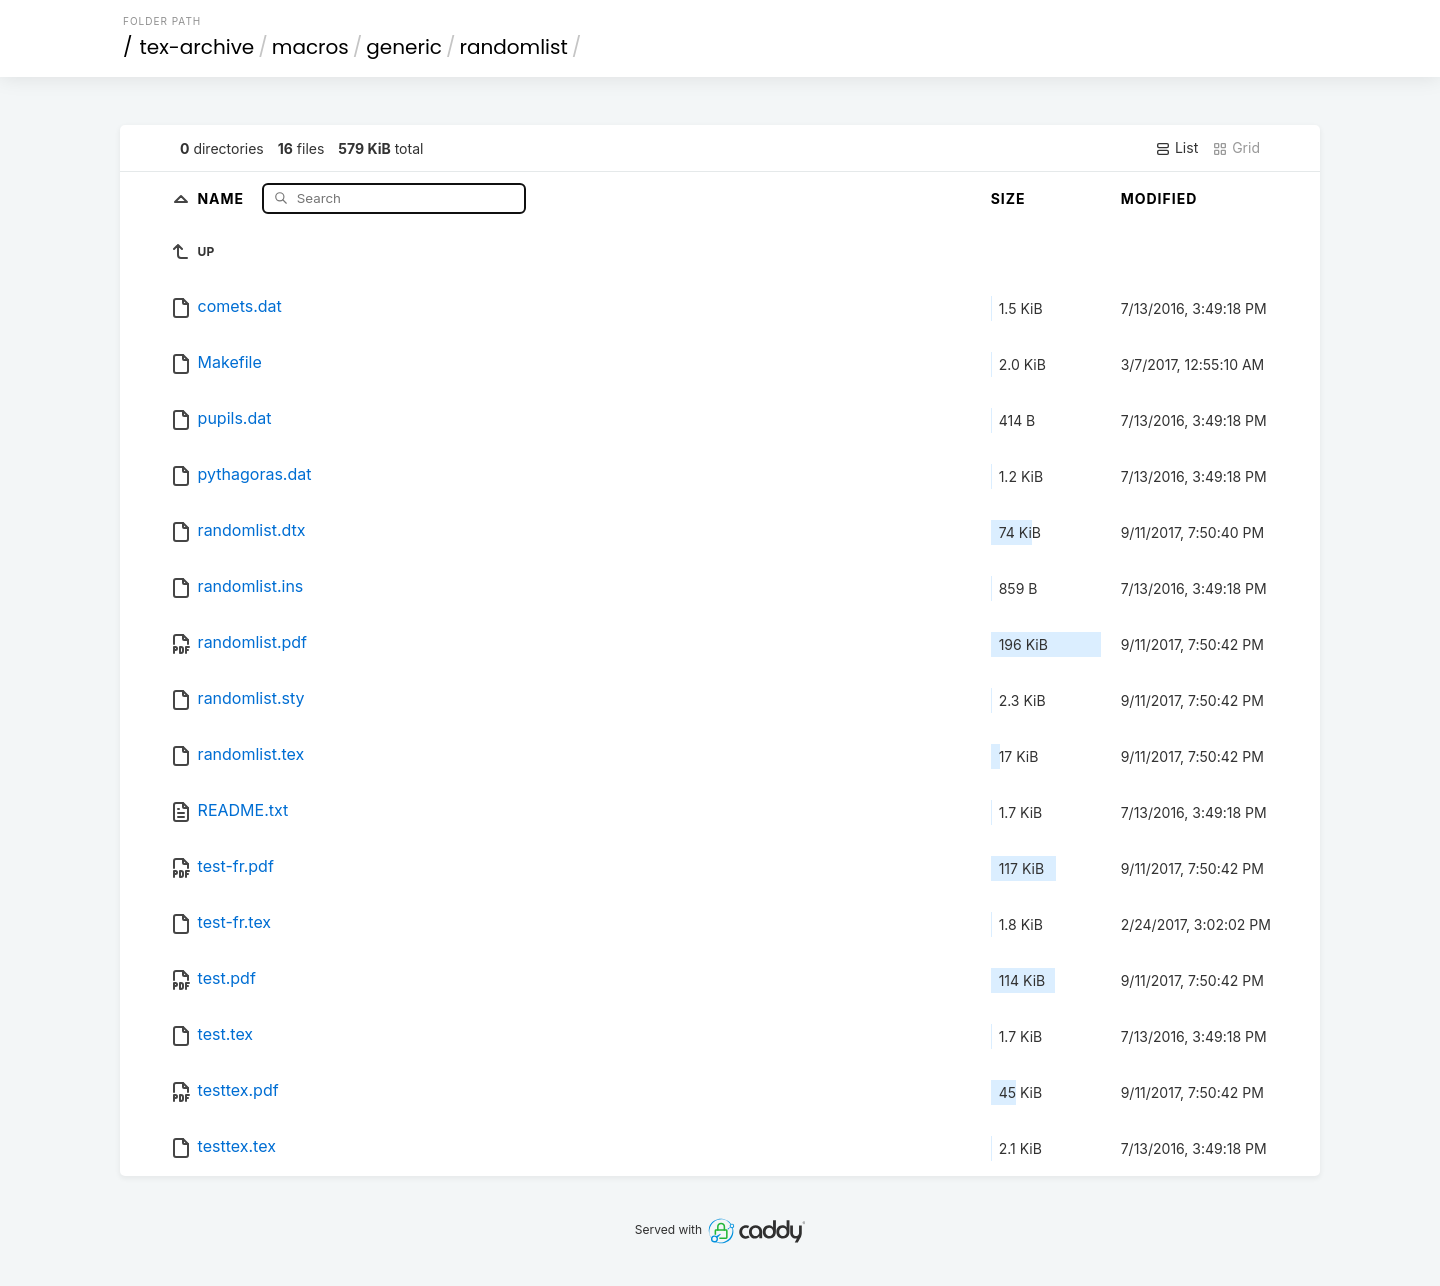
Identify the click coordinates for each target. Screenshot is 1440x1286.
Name (222, 197)
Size (1008, 198)
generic (404, 47)
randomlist (513, 47)
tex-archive (197, 47)
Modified (1159, 198)
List (1176, 148)
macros (310, 47)
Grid (1236, 148)
